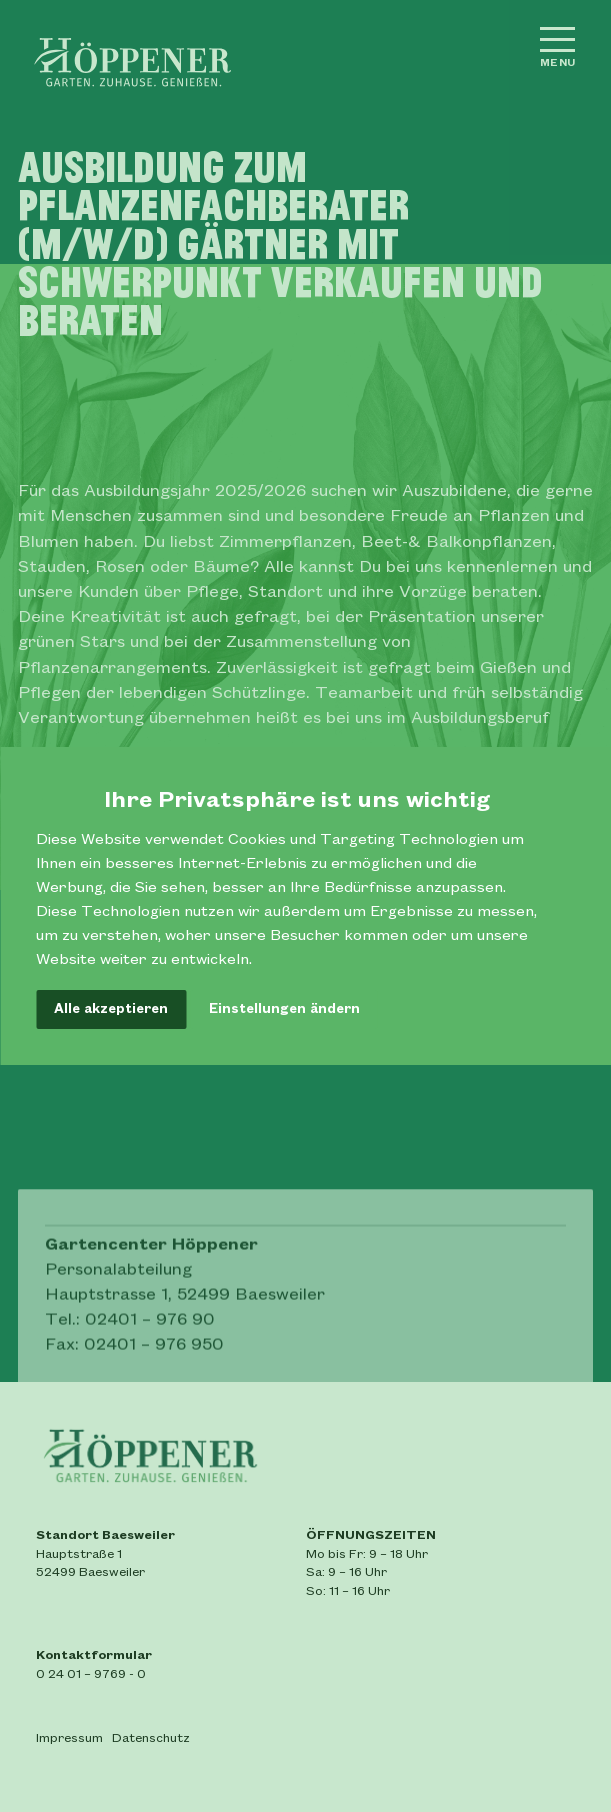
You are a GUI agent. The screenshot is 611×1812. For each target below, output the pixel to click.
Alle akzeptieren (111, 1009)
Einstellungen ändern (284, 1009)
